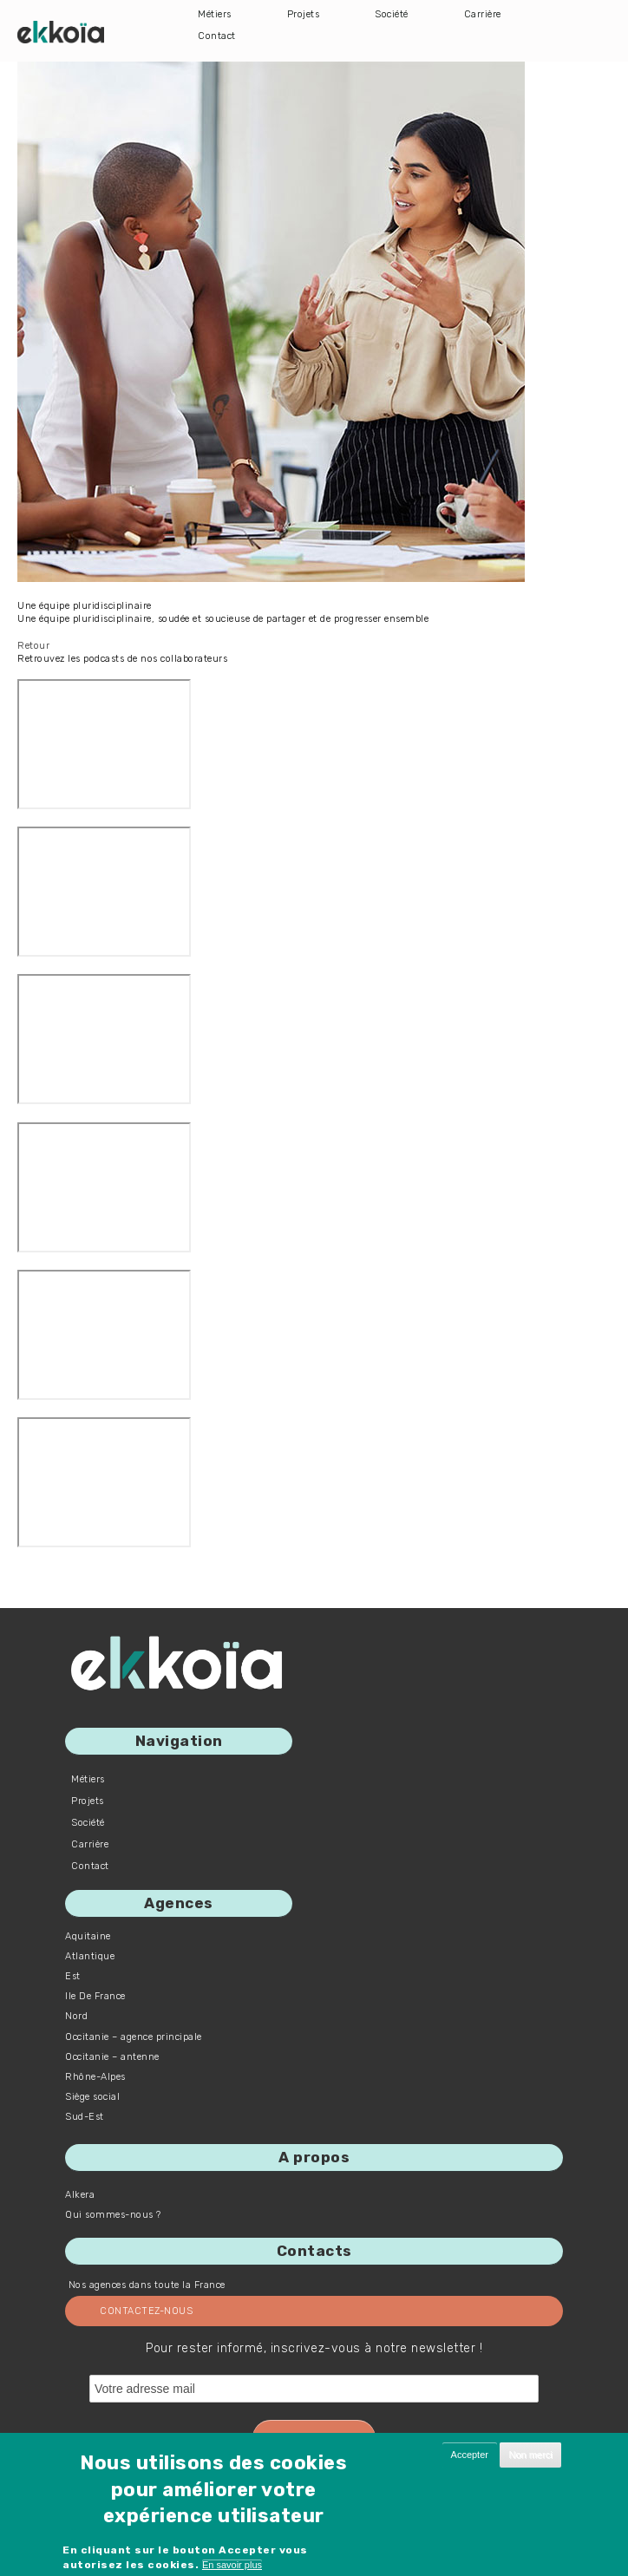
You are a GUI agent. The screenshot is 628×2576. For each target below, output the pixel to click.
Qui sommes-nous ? (113, 2214)
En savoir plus (232, 2565)
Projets (303, 14)
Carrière (482, 14)
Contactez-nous (146, 2311)
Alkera (80, 2194)
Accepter (469, 2454)
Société (392, 14)
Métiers (215, 14)
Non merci (530, 2454)
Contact (217, 36)
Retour (33, 645)
